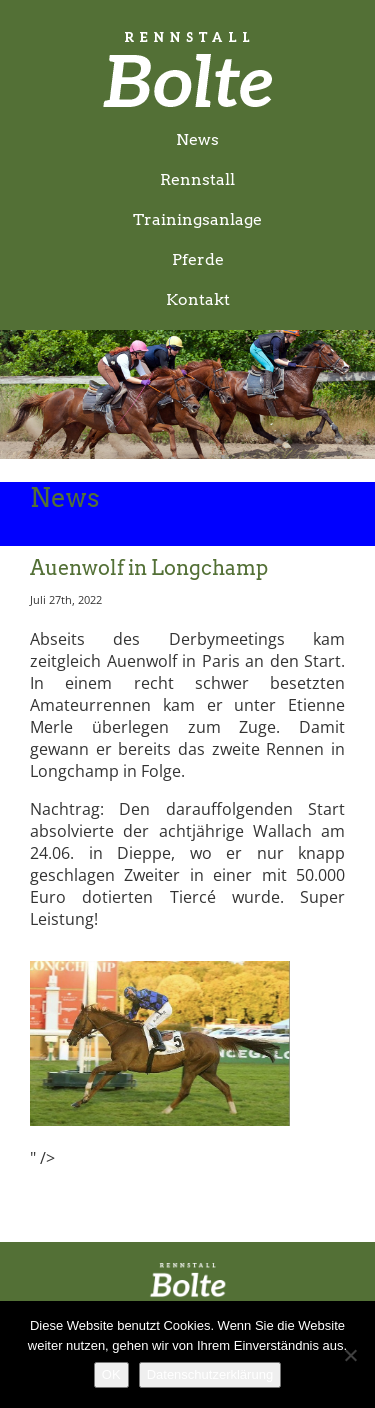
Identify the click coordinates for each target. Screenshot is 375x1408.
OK (111, 1374)
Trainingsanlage (197, 219)
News (197, 139)
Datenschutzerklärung (210, 1374)
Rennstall (197, 179)
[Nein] (350, 1355)
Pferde (198, 259)
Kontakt (198, 299)
